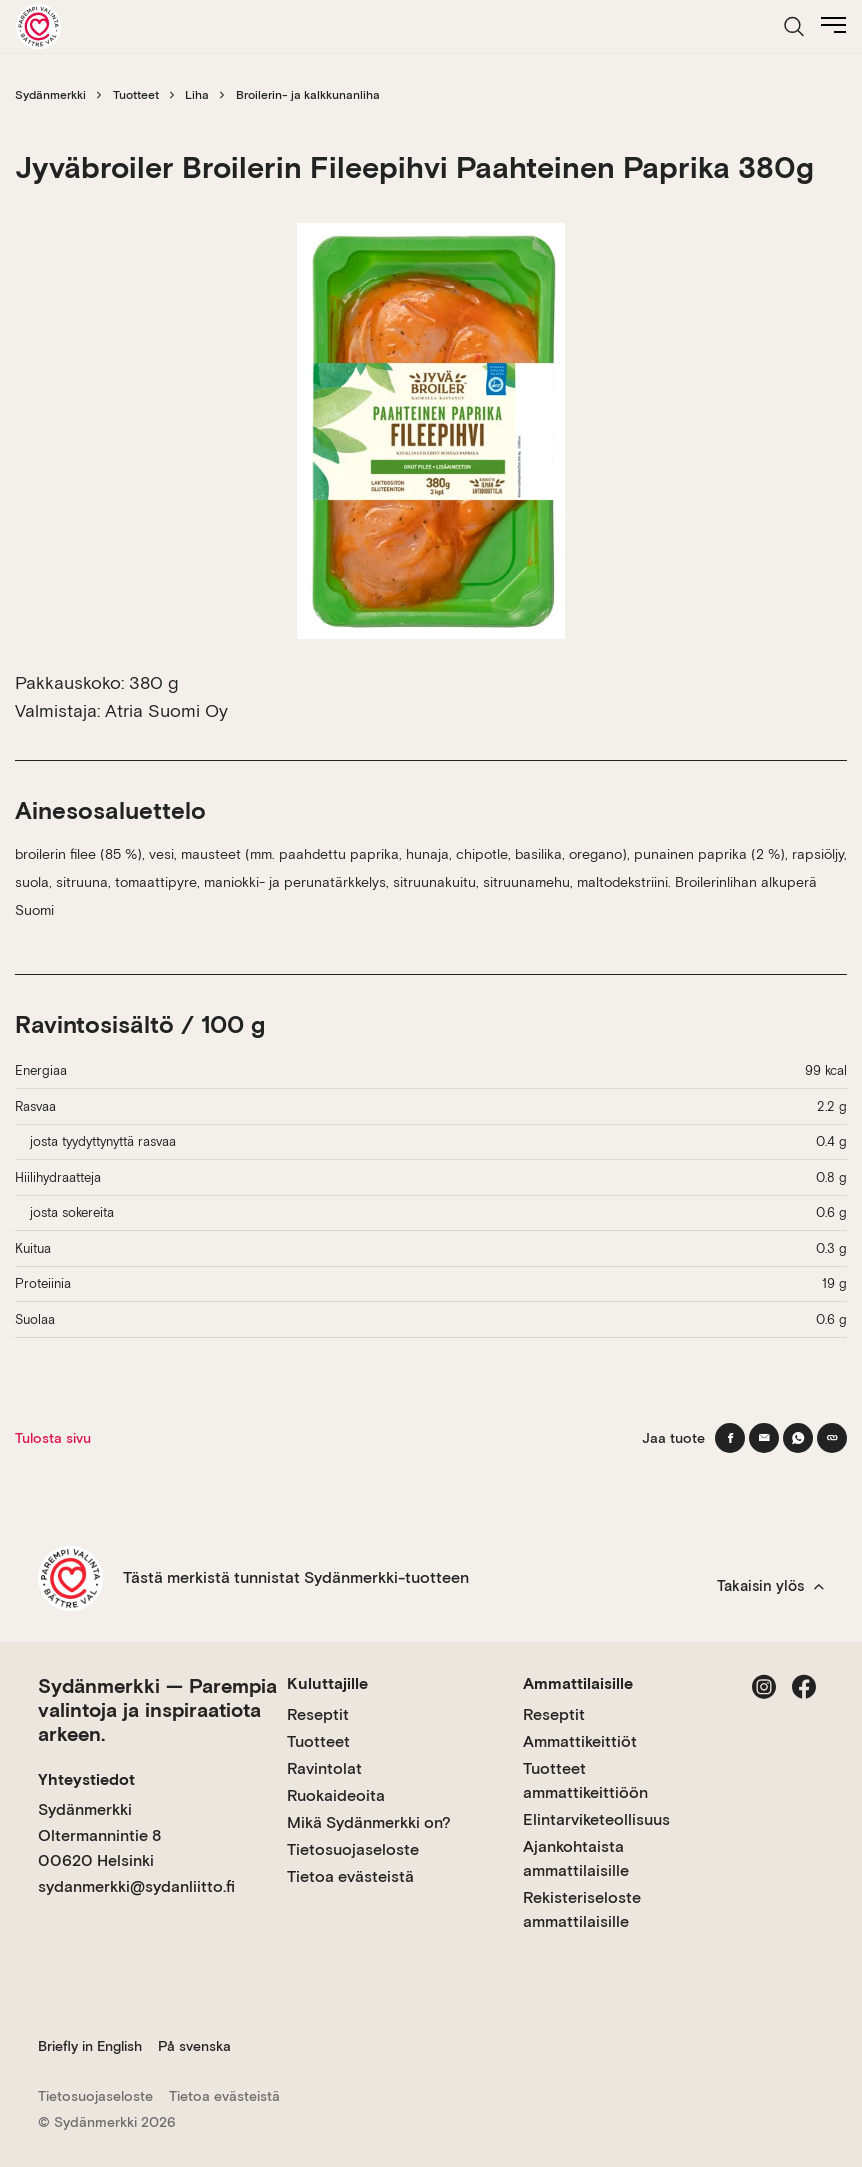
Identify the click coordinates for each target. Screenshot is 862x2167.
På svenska (194, 2046)
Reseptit (318, 1714)
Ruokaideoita (336, 1795)
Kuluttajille (327, 1683)
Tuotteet (136, 95)
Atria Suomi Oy (166, 710)
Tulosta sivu (53, 1438)
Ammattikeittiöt (580, 1741)
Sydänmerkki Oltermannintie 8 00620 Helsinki (99, 1835)
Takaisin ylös (770, 1586)
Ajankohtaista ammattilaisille (576, 1858)
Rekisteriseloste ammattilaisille (582, 1909)
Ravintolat (324, 1768)
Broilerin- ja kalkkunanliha (308, 95)
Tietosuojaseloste (353, 1849)
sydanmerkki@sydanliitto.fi (136, 1886)
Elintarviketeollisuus (596, 1819)
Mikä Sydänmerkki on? (369, 1822)
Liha (197, 95)
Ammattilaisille (578, 1683)
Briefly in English (90, 2046)
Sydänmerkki (50, 95)
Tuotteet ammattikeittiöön (585, 1780)
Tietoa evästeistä (350, 1876)
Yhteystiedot (86, 1779)
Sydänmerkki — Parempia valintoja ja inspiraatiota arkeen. (157, 1710)
